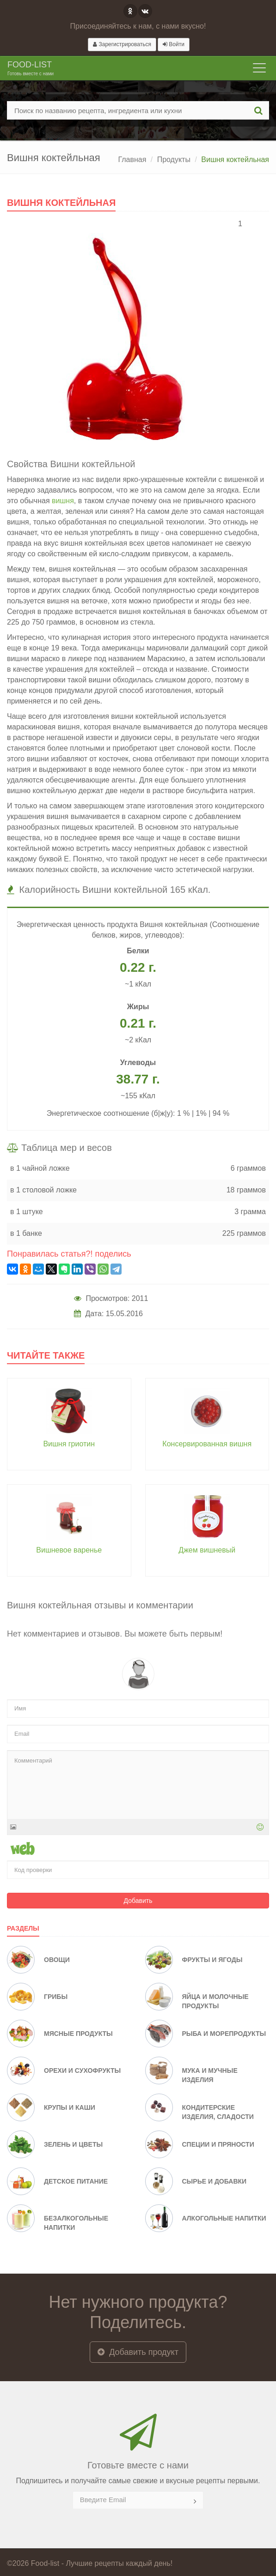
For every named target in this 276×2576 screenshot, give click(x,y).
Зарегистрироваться (122, 44)
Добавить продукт (138, 2352)
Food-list (30, 69)
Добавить (138, 1900)
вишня (63, 501)
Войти (173, 44)
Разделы (23, 1928)
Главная (132, 159)
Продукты (173, 159)
